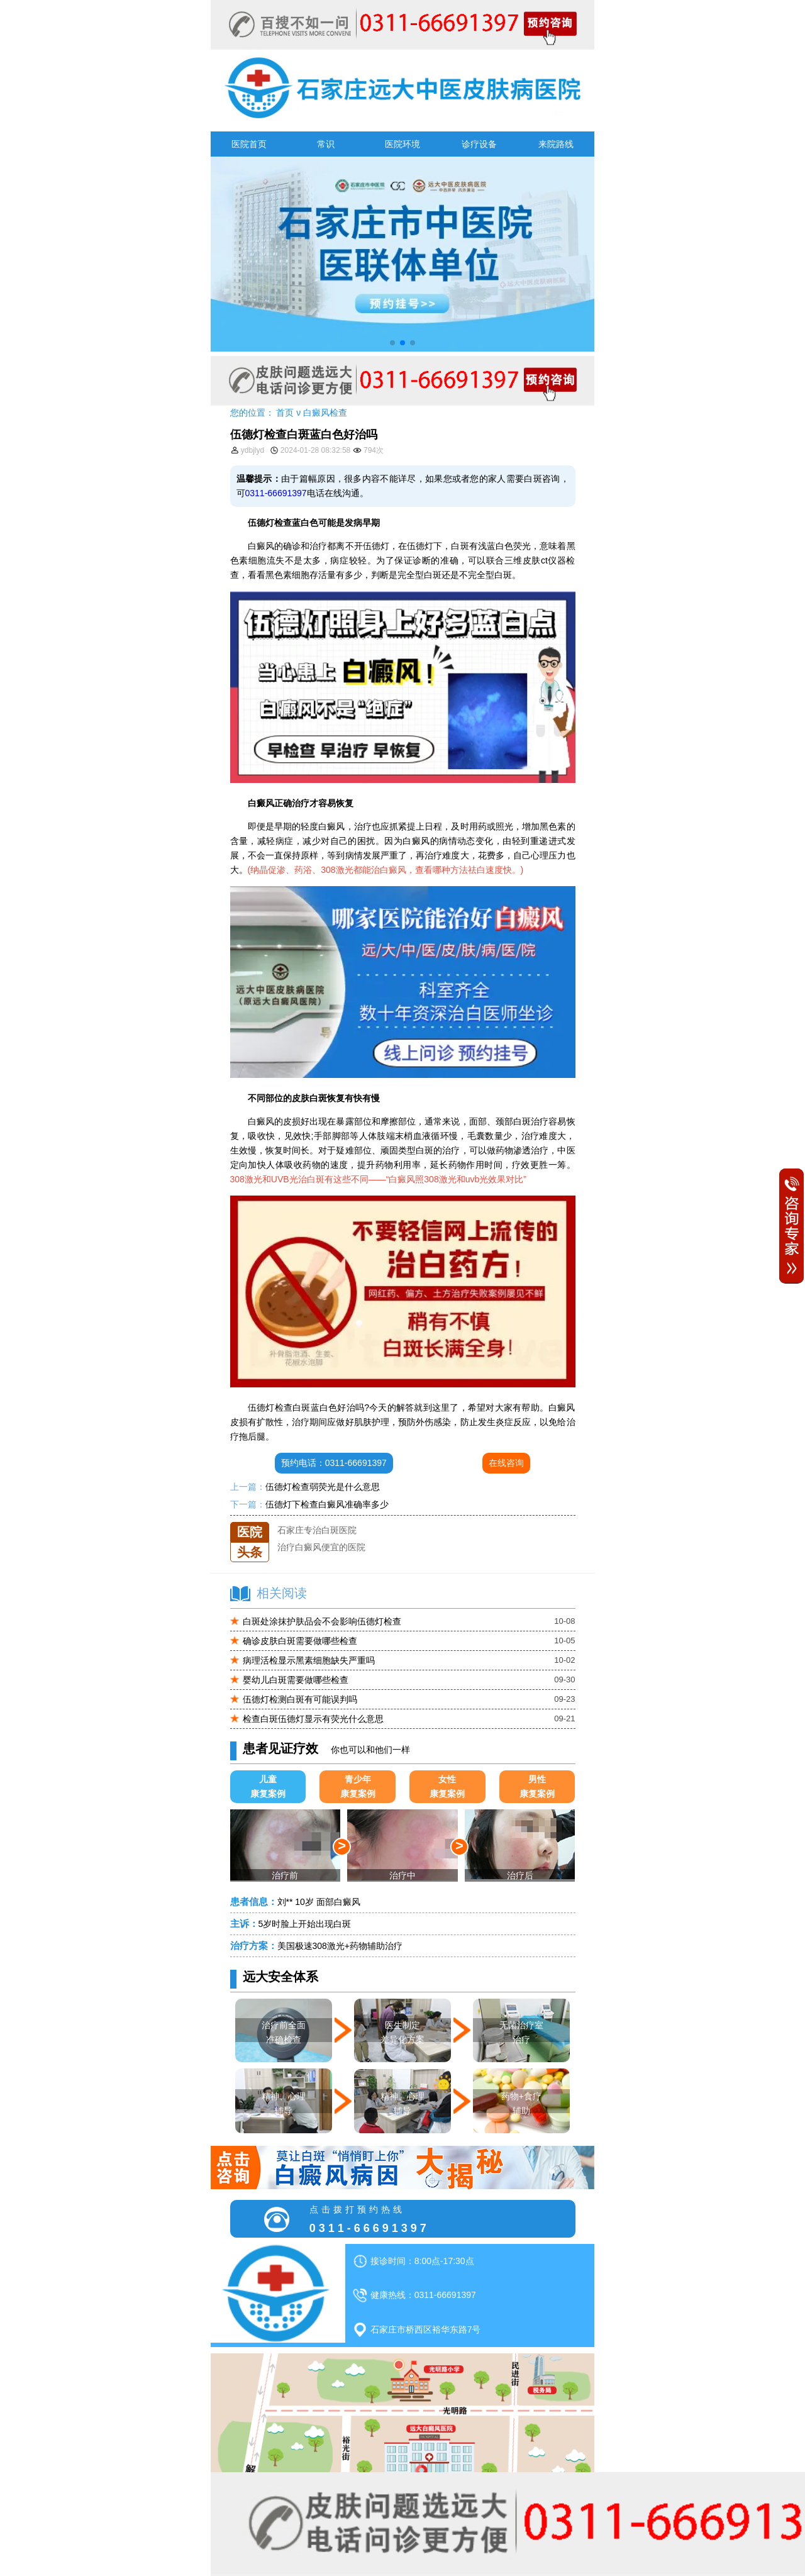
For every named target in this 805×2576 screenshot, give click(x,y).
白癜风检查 (325, 413)
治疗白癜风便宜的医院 (321, 1556)
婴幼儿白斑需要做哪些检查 (295, 1680)
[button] (392, 342)
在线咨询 (506, 1463)
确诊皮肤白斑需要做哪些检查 (300, 1641)
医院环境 (402, 144)
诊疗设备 (479, 144)
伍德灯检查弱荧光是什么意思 (322, 1487)
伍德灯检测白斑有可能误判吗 (300, 1699)
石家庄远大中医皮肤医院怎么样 (339, 1522)
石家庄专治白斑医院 (317, 1539)
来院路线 (556, 144)
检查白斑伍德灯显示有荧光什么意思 (313, 1719)
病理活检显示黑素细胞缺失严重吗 (309, 1660)
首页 (285, 413)
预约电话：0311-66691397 (334, 1463)
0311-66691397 (276, 493)
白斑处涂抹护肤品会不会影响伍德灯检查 (322, 1621)
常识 (326, 144)
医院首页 (249, 144)
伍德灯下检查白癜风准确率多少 (327, 1504)
